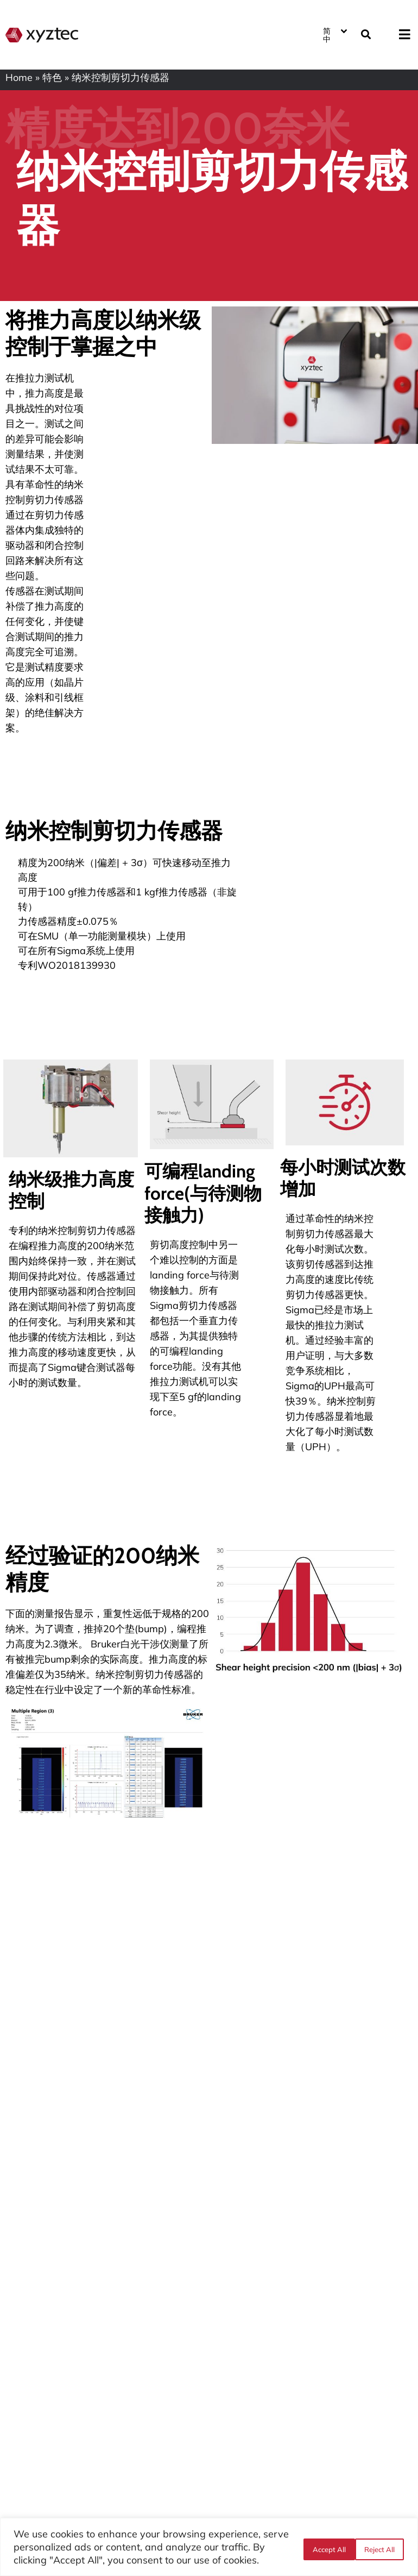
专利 (18, 1230)
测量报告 (54, 1613)
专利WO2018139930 (67, 965)
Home (19, 77)
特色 (52, 77)
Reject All (324, 2547)
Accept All (378, 2547)
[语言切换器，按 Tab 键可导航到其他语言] (334, 32)
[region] (209, 2547)
